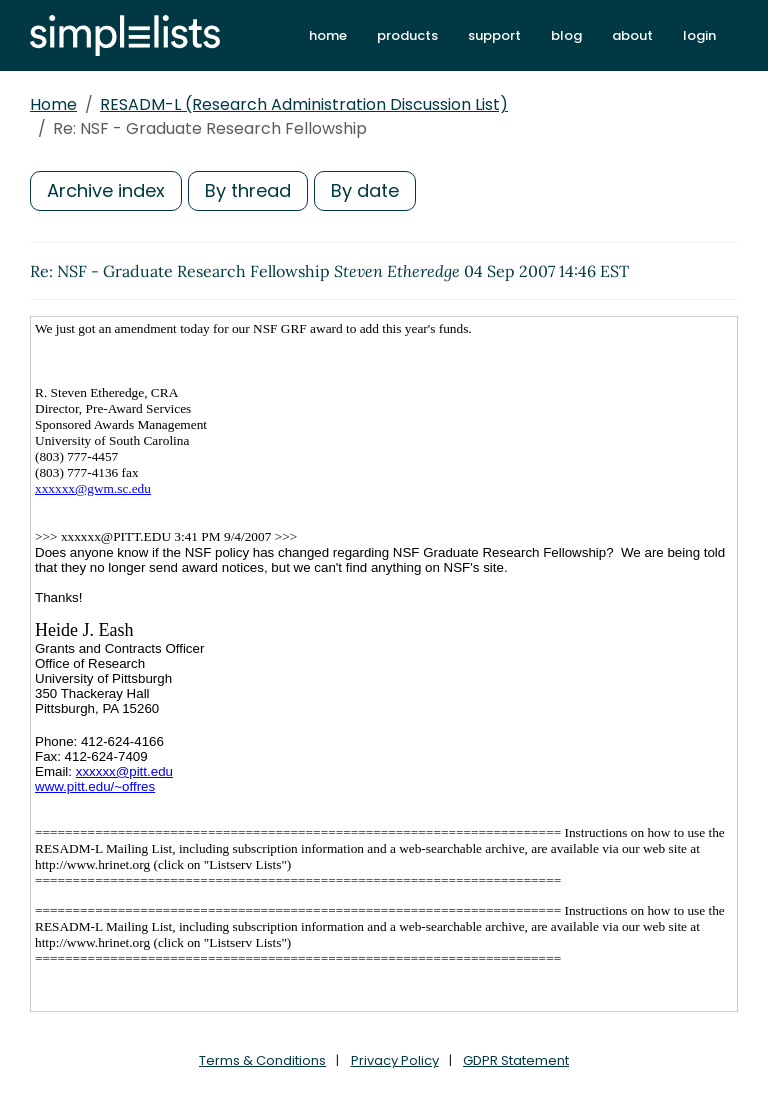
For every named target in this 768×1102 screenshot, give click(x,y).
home (328, 35)
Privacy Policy (395, 1060)
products (407, 35)
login (699, 35)
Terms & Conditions (262, 1060)
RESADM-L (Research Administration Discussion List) (304, 104)
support (494, 35)
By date (365, 190)
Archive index (106, 190)
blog (566, 35)
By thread (248, 190)
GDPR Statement (516, 1060)
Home (53, 104)
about (632, 35)
